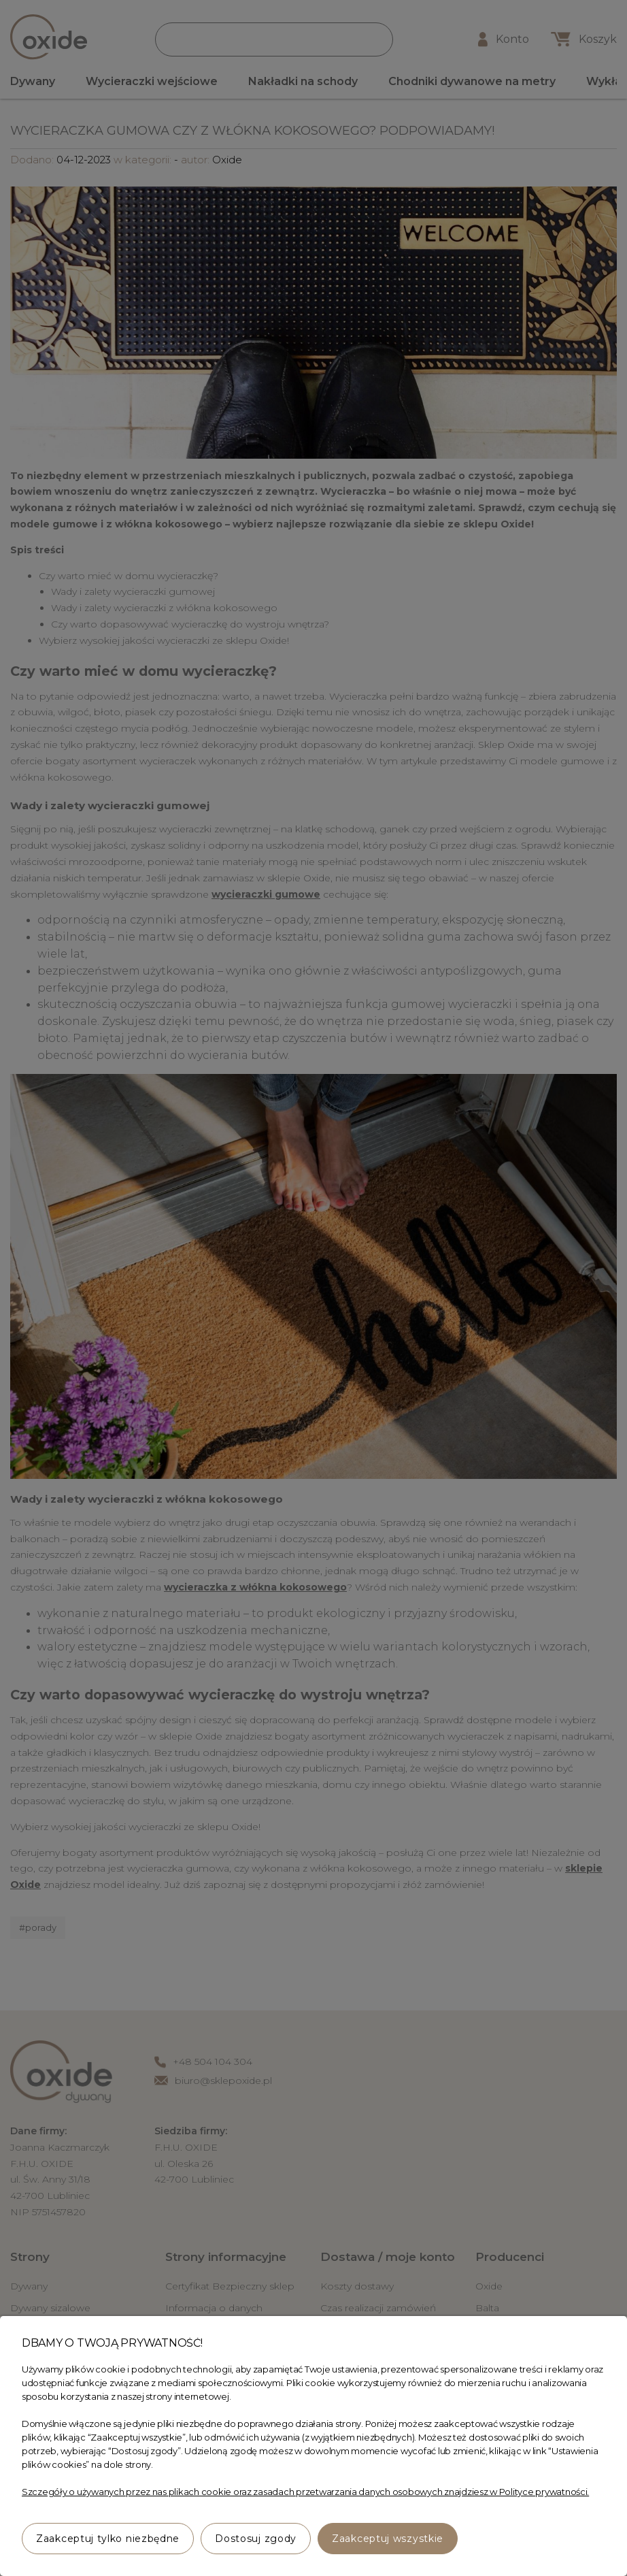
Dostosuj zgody (255, 2538)
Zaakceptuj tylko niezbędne (108, 2538)
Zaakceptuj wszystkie (387, 2538)
